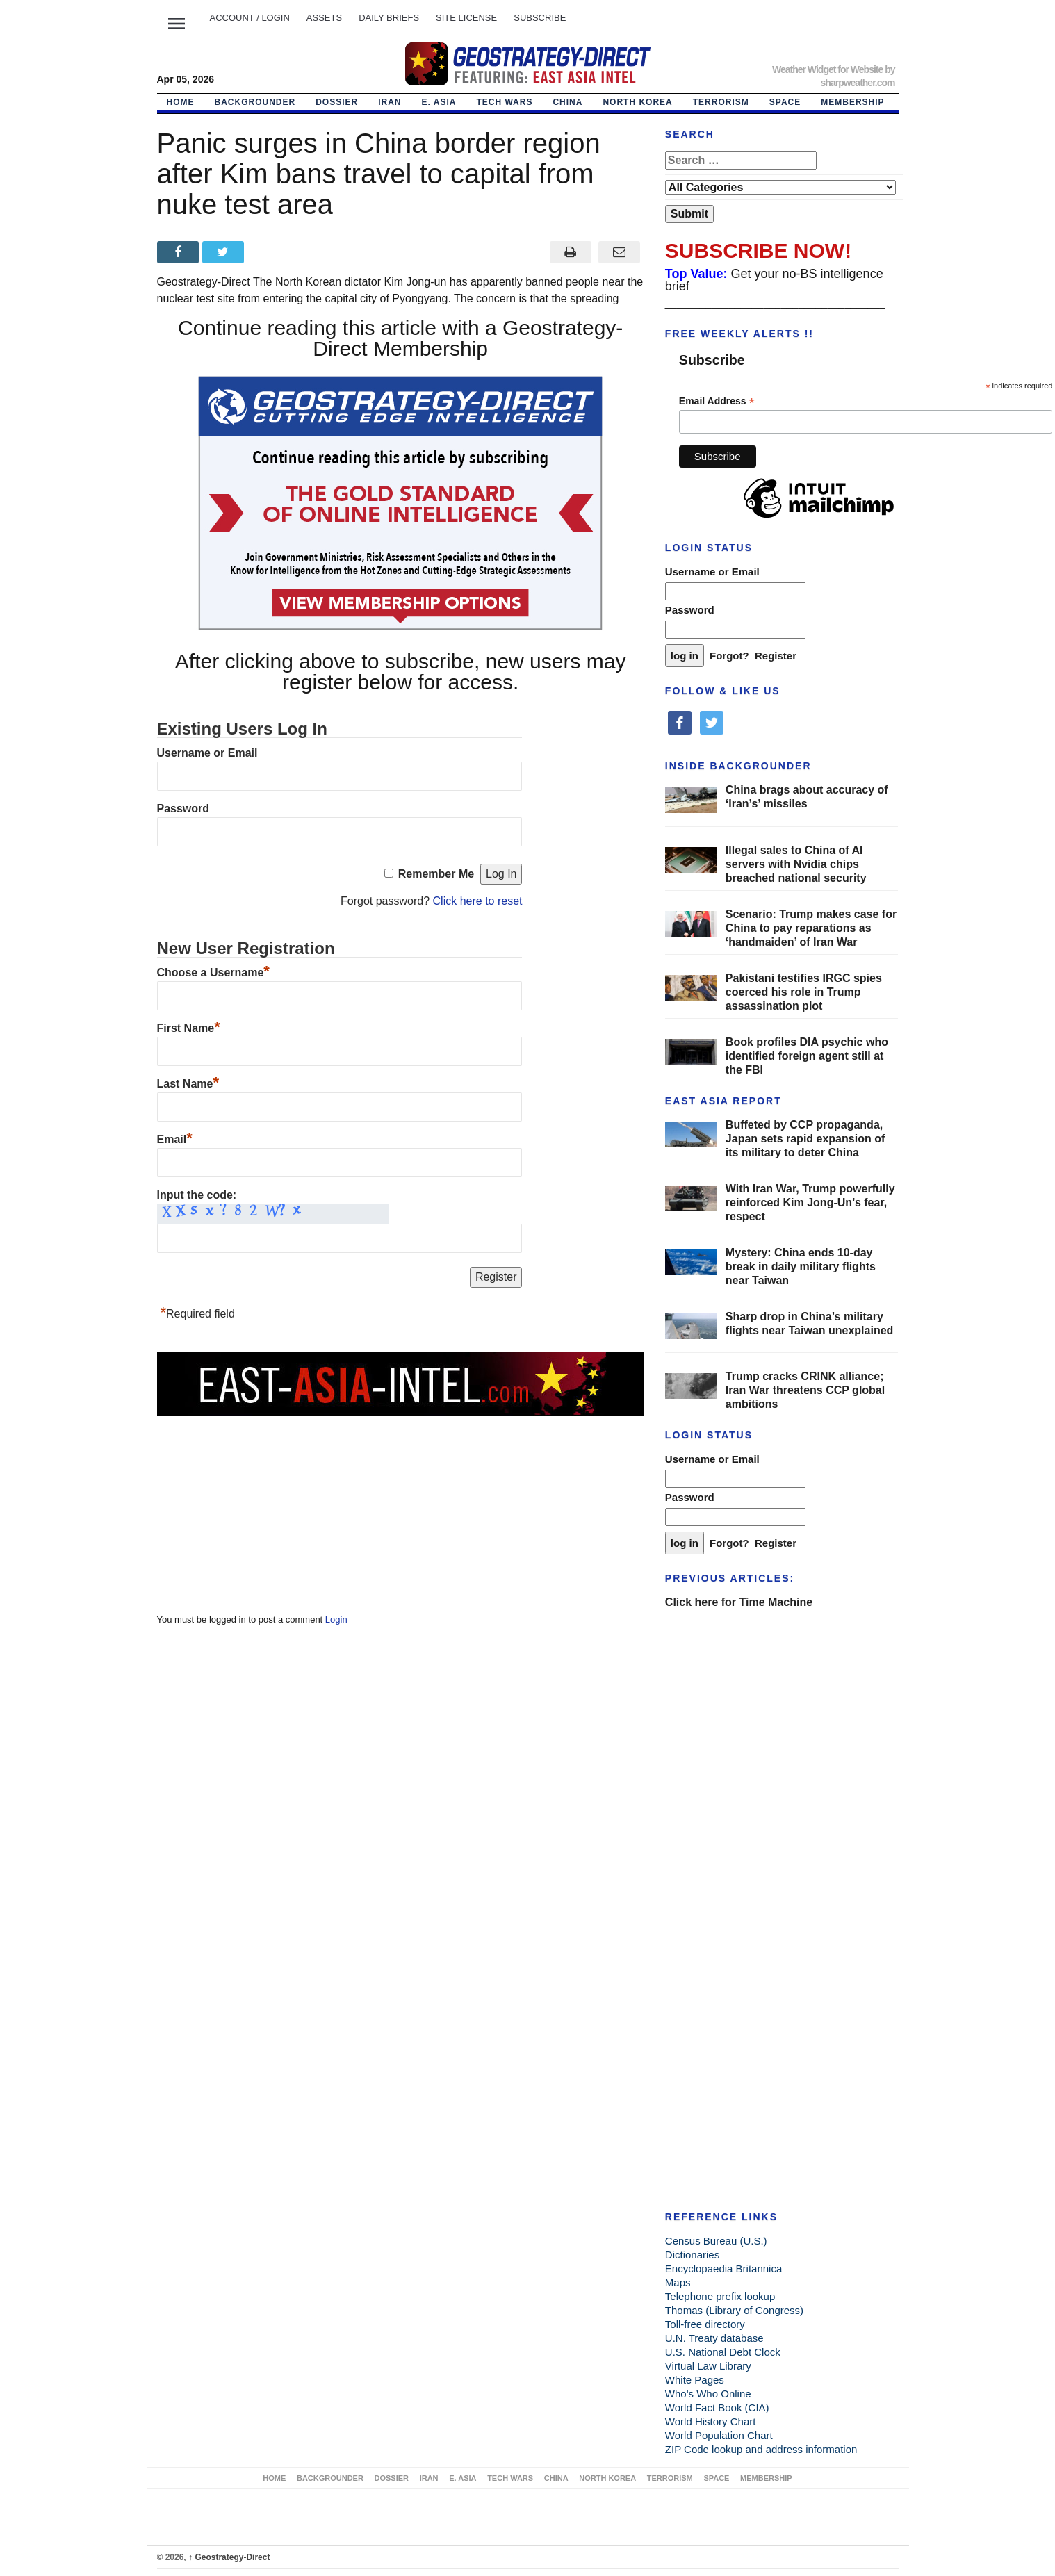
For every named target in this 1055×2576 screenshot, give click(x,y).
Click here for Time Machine (738, 1602)
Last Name (188, 1084)
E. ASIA (439, 102)
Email (175, 1139)
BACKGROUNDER (255, 102)
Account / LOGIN (250, 18)
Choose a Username (213, 972)
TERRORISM (721, 102)
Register (775, 656)
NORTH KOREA (637, 102)
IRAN (389, 102)
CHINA (567, 102)
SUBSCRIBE (540, 18)
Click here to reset (478, 901)
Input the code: (197, 1195)
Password (183, 808)
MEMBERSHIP (852, 102)
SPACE (785, 102)
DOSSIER (337, 102)
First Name (188, 1028)
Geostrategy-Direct (229, 2557)
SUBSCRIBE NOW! (758, 250)
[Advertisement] (261, 1504)
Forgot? (729, 656)
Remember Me (436, 874)
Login (336, 1619)
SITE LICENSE (466, 18)
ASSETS (324, 18)
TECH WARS (504, 102)
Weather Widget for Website (827, 69)
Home (181, 102)
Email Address (717, 401)
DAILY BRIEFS (389, 18)
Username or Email (207, 753)
